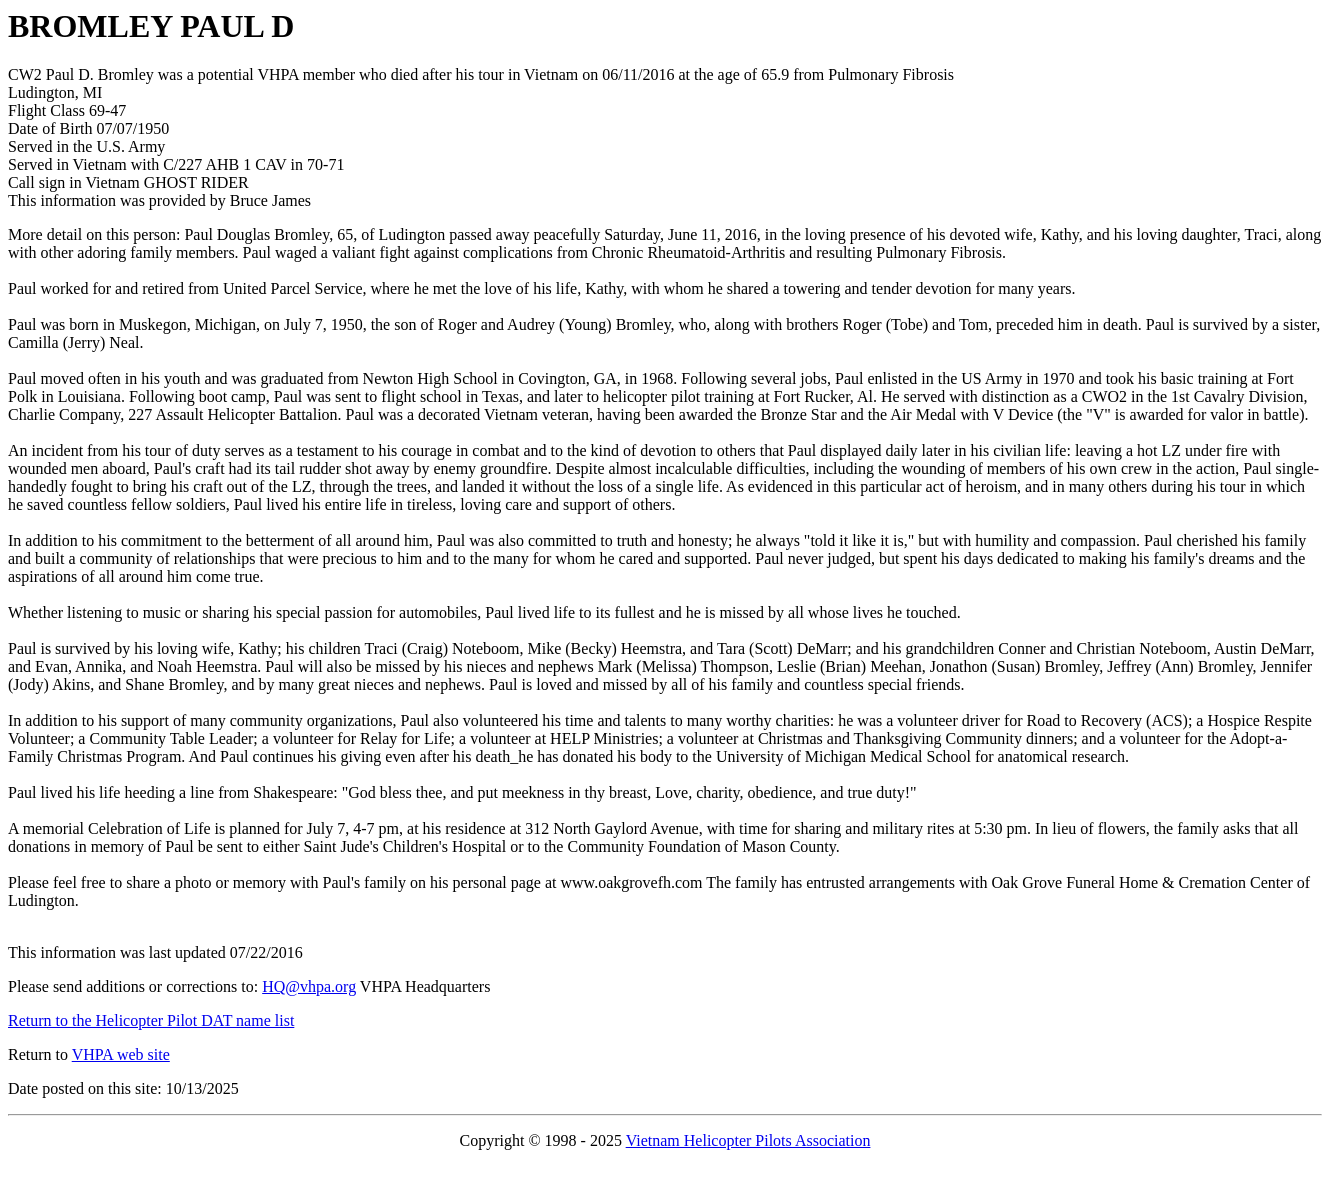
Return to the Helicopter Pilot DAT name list (151, 1020)
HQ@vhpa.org (309, 986)
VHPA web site (121, 1054)
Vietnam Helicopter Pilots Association (748, 1140)
